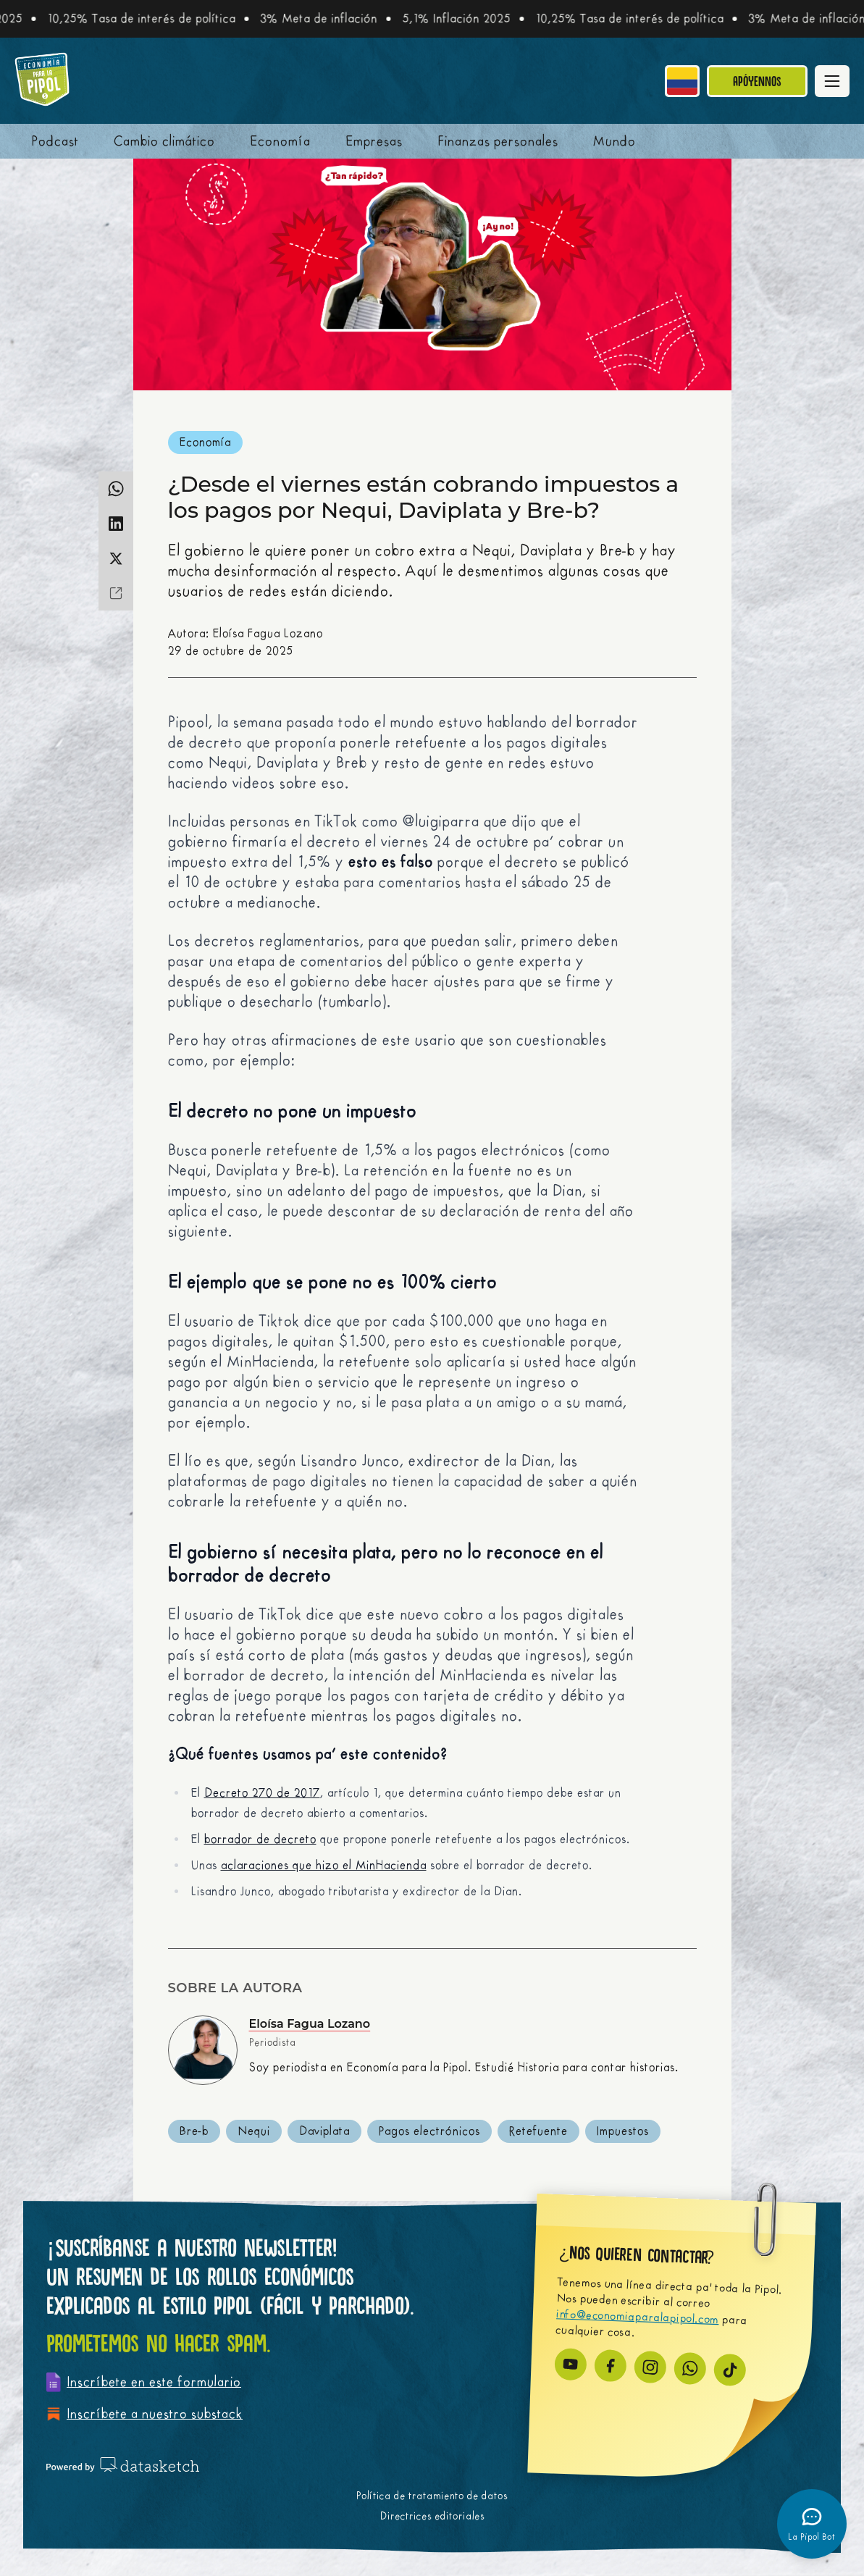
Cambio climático (164, 141)
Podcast (55, 141)
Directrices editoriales (432, 2516)
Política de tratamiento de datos (432, 2496)
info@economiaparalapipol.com (637, 2317)
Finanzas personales (497, 141)
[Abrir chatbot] (812, 2524)
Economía (280, 141)
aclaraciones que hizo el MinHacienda (324, 1865)
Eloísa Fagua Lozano (310, 2024)
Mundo (614, 141)
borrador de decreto (260, 1839)
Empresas (374, 141)
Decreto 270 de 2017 (262, 1793)
